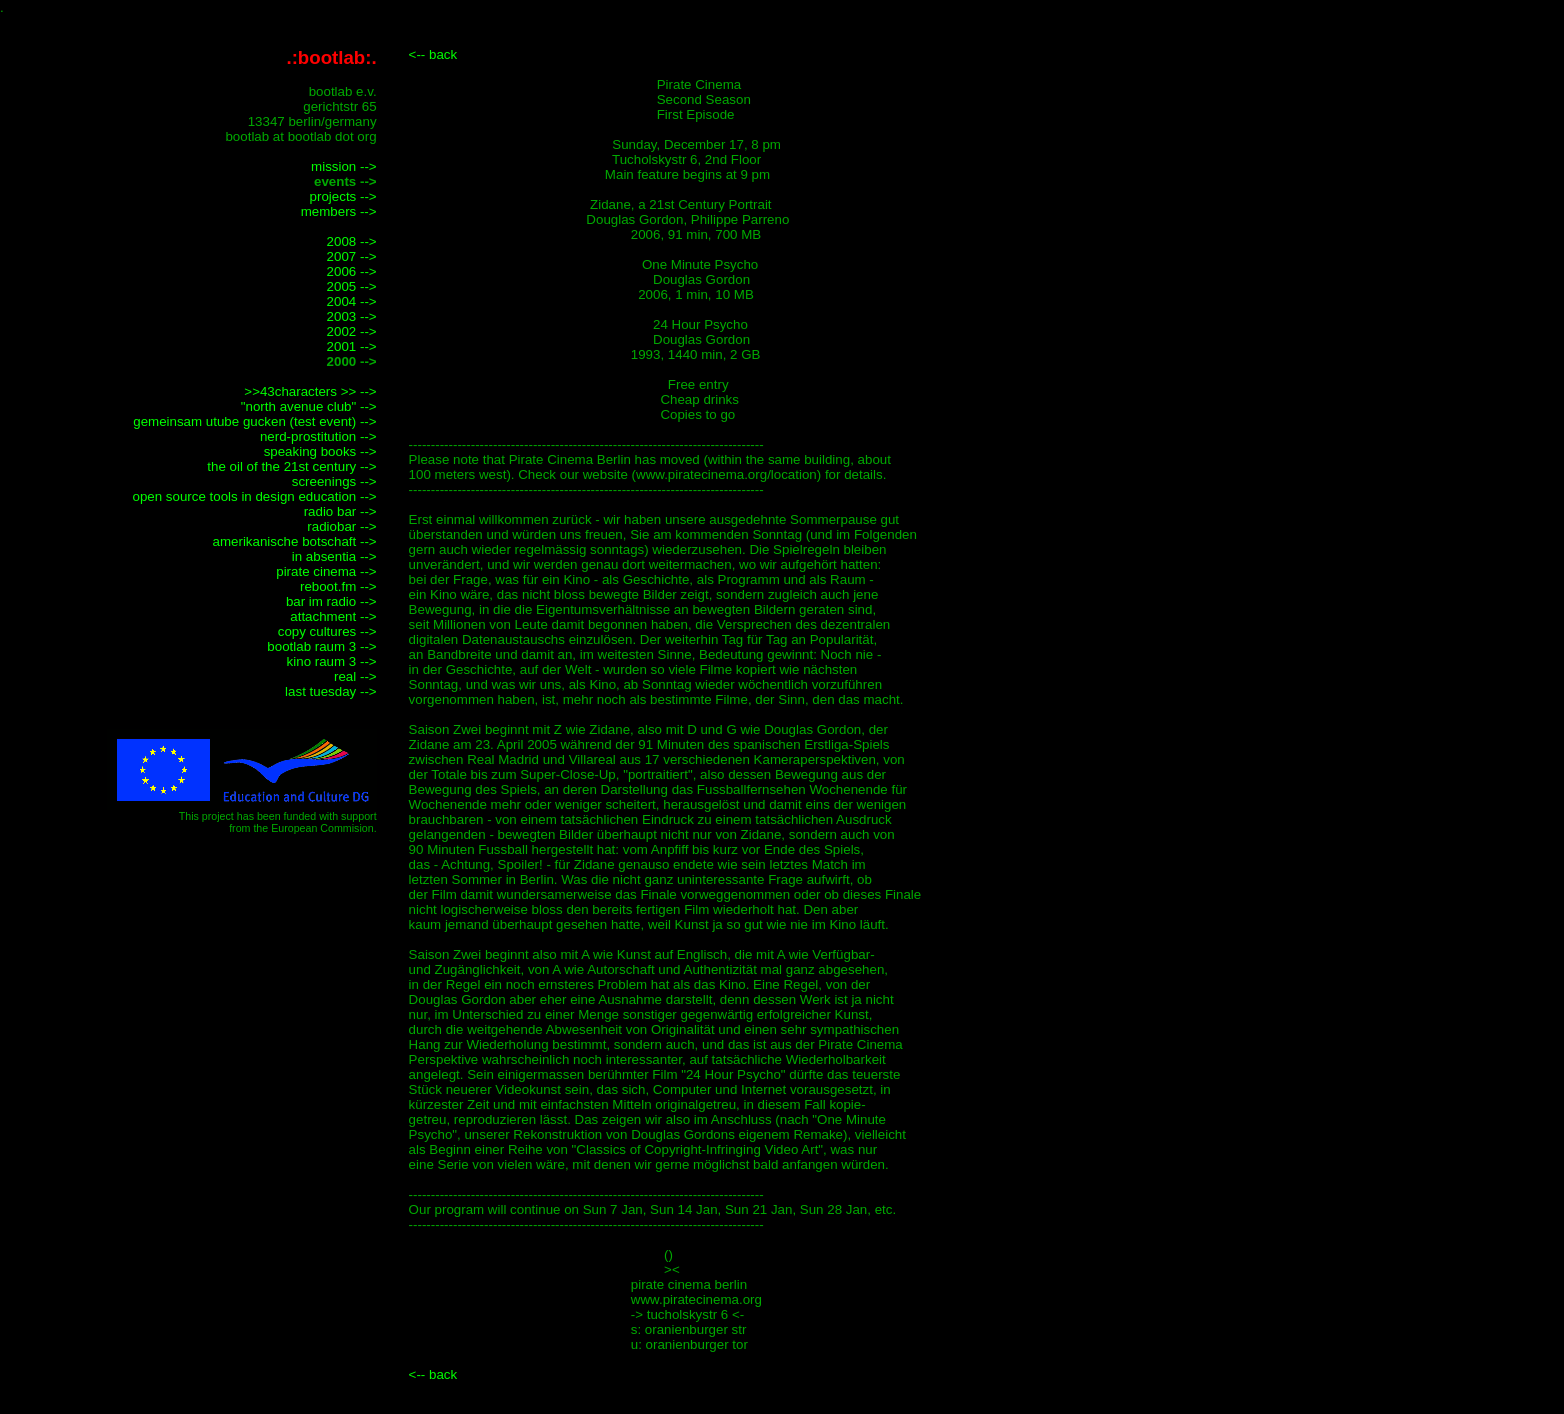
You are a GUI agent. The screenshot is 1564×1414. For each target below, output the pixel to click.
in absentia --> (334, 556)
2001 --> (352, 346)
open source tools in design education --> (254, 496)
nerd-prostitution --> (318, 436)
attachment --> (333, 616)
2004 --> (352, 301)
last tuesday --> (331, 691)
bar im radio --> (331, 601)
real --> (355, 676)
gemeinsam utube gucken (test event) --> (254, 421)
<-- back (433, 54)
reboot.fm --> (338, 586)
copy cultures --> (327, 631)
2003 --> (352, 316)
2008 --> (352, 241)
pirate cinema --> (326, 571)
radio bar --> (340, 511)
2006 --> (352, 271)
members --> (339, 211)
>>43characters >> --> (310, 391)
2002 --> (352, 331)
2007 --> (352, 256)
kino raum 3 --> (332, 661)
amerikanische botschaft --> (295, 541)
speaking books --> (320, 451)
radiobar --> (341, 526)
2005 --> (352, 286)
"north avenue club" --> (309, 406)
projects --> (343, 196)
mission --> (344, 166)
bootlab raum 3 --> (321, 646)
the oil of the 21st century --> (291, 466)
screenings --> (334, 481)
